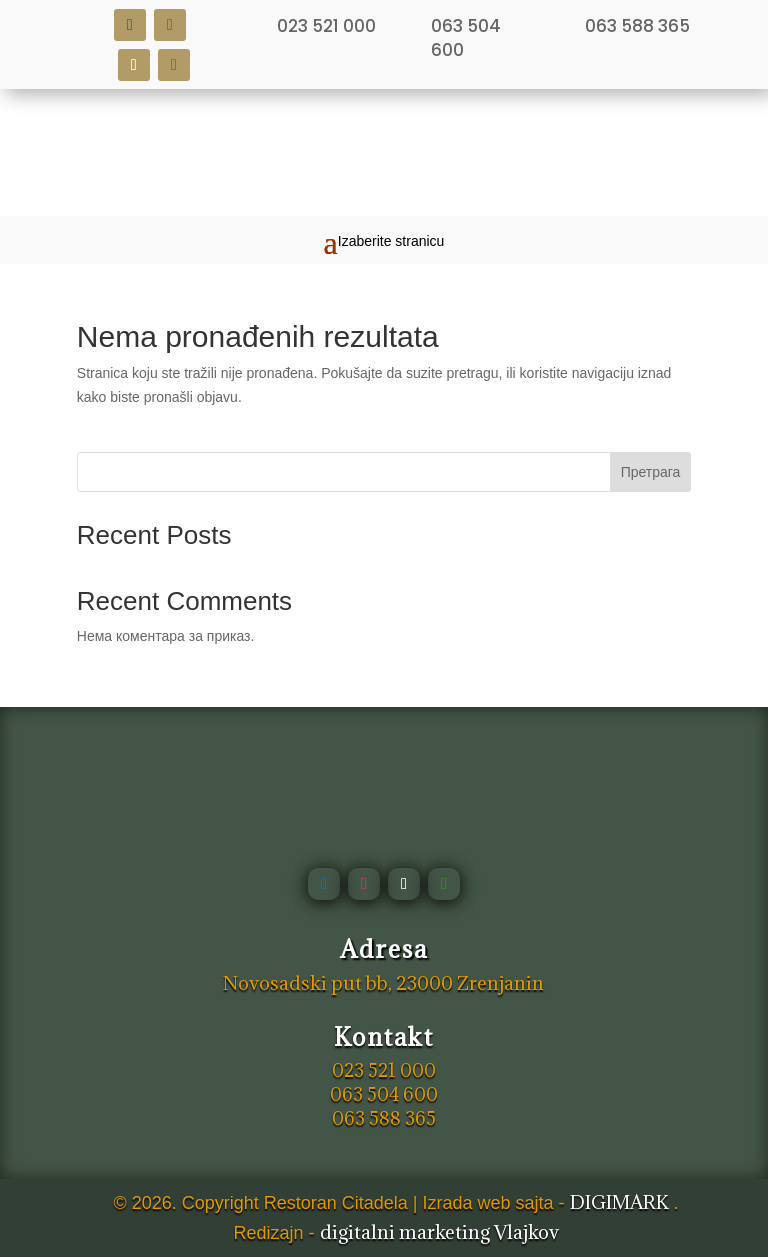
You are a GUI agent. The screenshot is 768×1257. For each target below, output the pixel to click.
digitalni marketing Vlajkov (439, 1232)
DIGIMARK (619, 1202)
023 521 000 (326, 26)
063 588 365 (637, 26)
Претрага (651, 472)
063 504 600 (466, 38)
